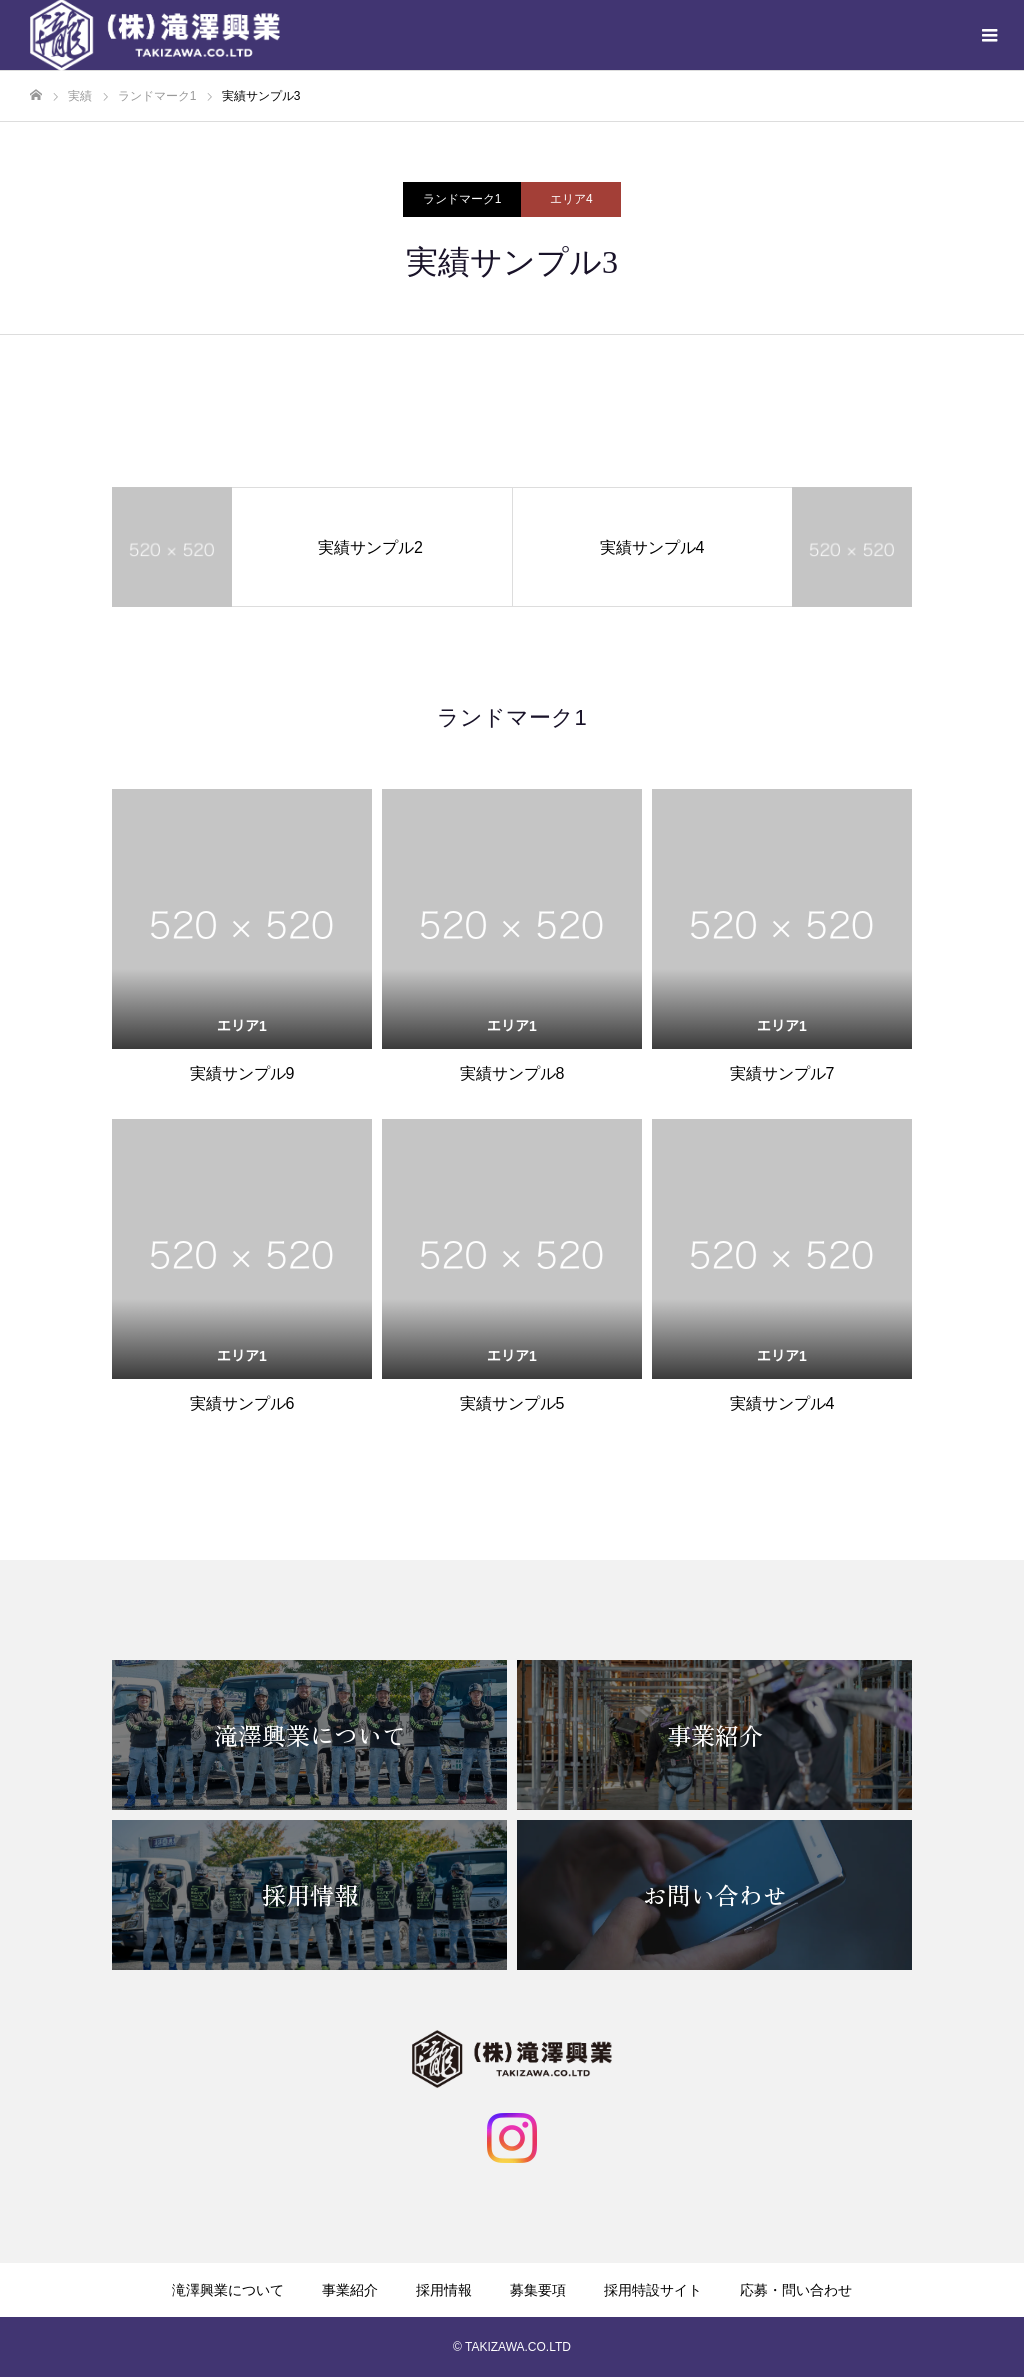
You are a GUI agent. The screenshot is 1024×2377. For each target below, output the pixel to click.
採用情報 (444, 2290)
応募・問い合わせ (796, 2290)
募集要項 (538, 2290)
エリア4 (571, 199)
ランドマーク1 (462, 199)
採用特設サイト (653, 2290)
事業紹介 (350, 2290)
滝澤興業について (228, 2290)
